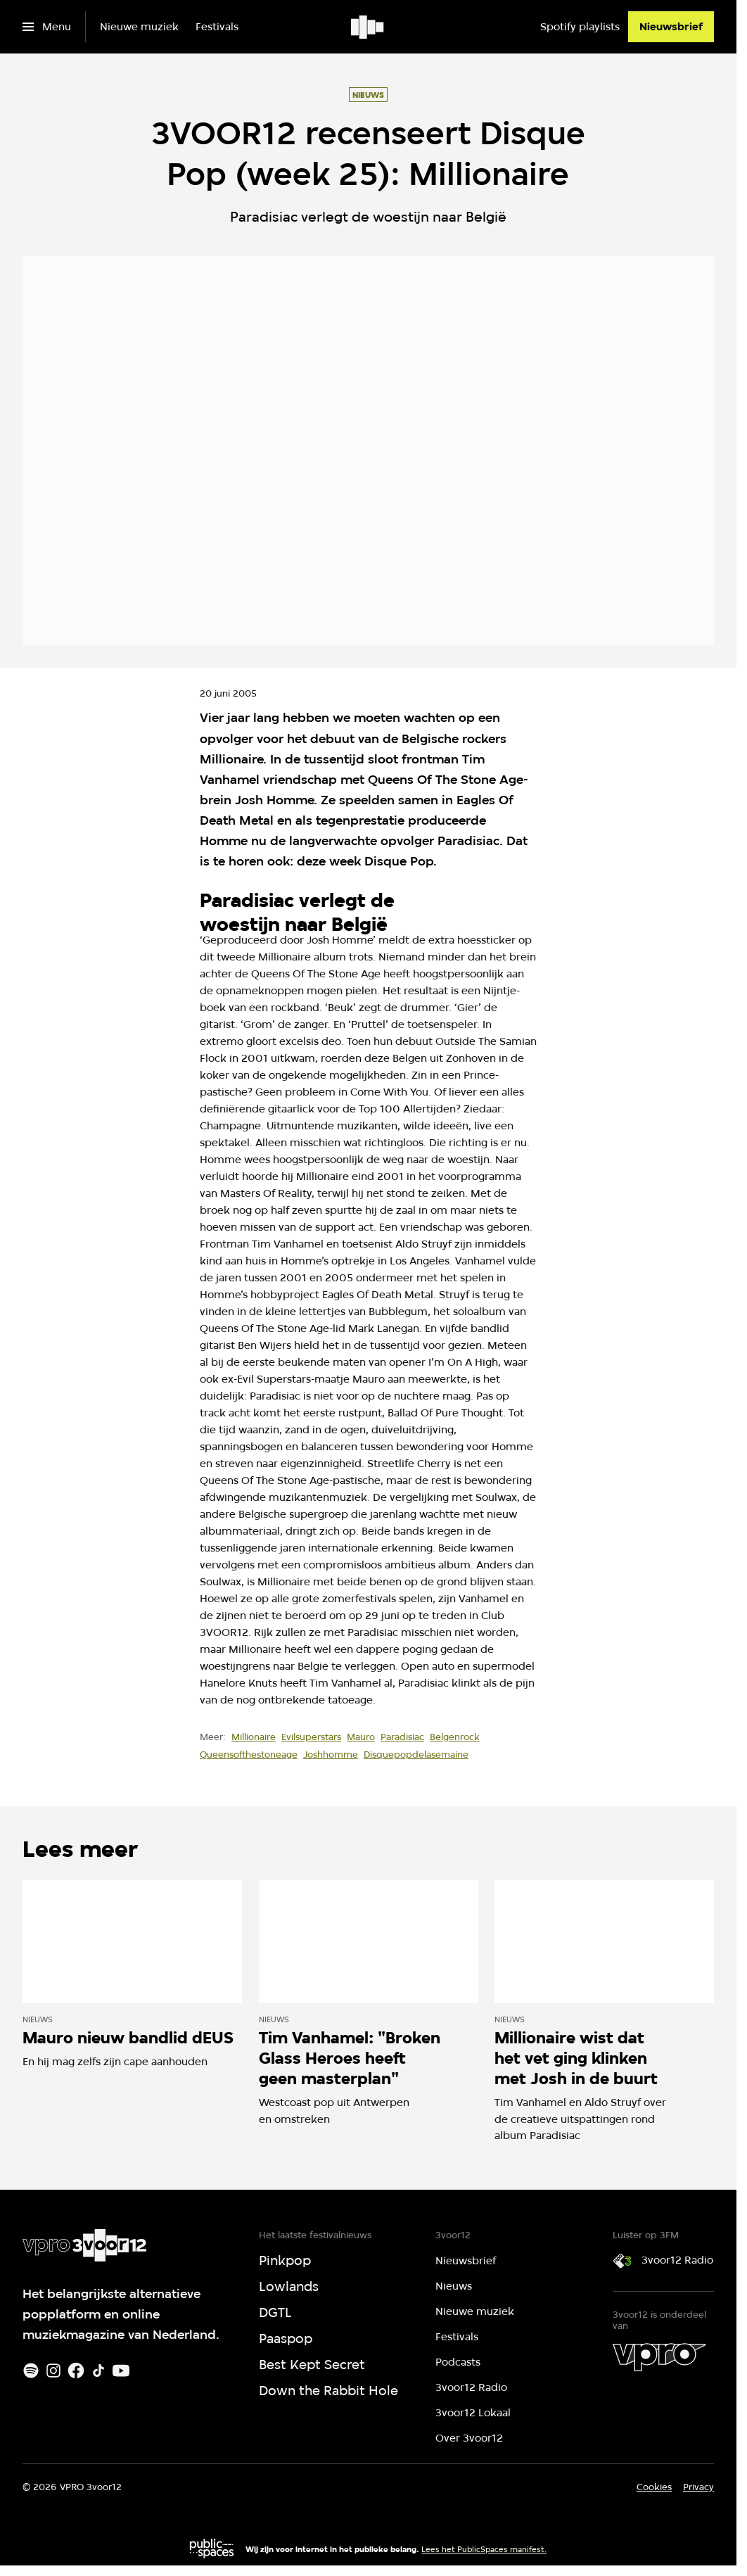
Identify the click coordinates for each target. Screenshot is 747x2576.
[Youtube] (121, 2370)
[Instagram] (53, 2370)
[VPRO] (659, 2357)
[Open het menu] (46, 26)
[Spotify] (31, 2370)
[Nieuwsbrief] (671, 26)
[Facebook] (76, 2370)
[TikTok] (98, 2370)
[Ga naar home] (368, 27)
